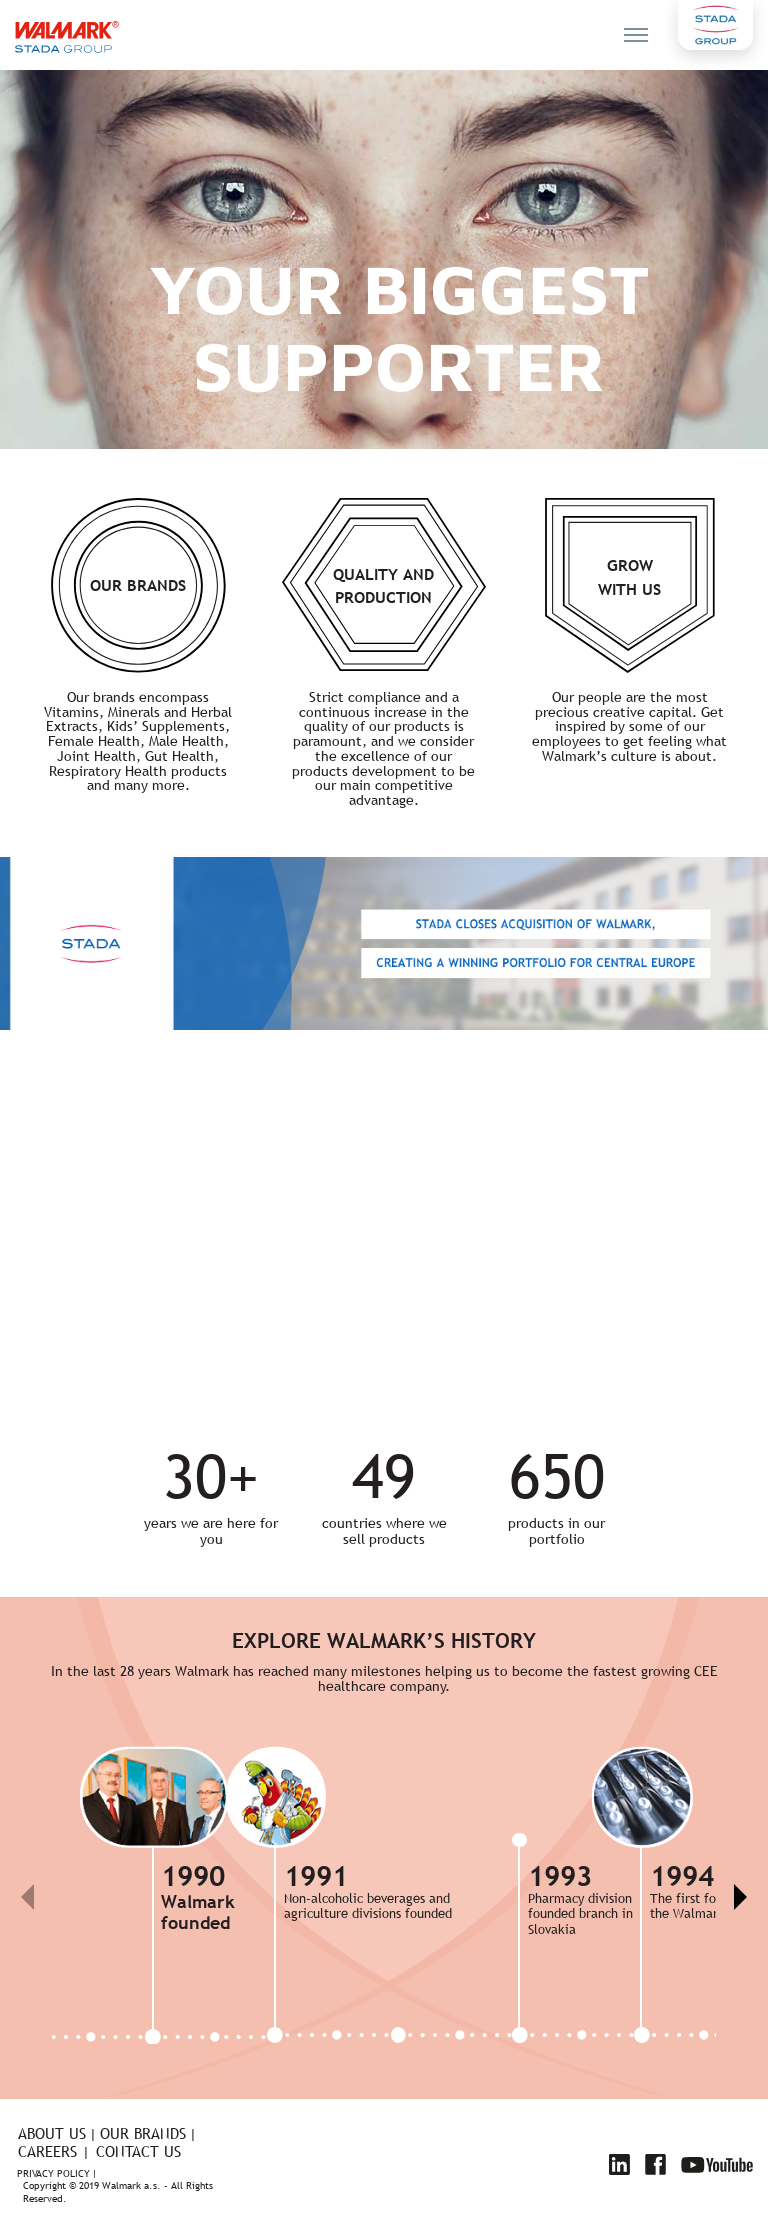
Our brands (143, 2133)
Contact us (138, 2151)
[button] (739, 1897)
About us (52, 2133)
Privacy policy (53, 2174)
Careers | (54, 2151)
